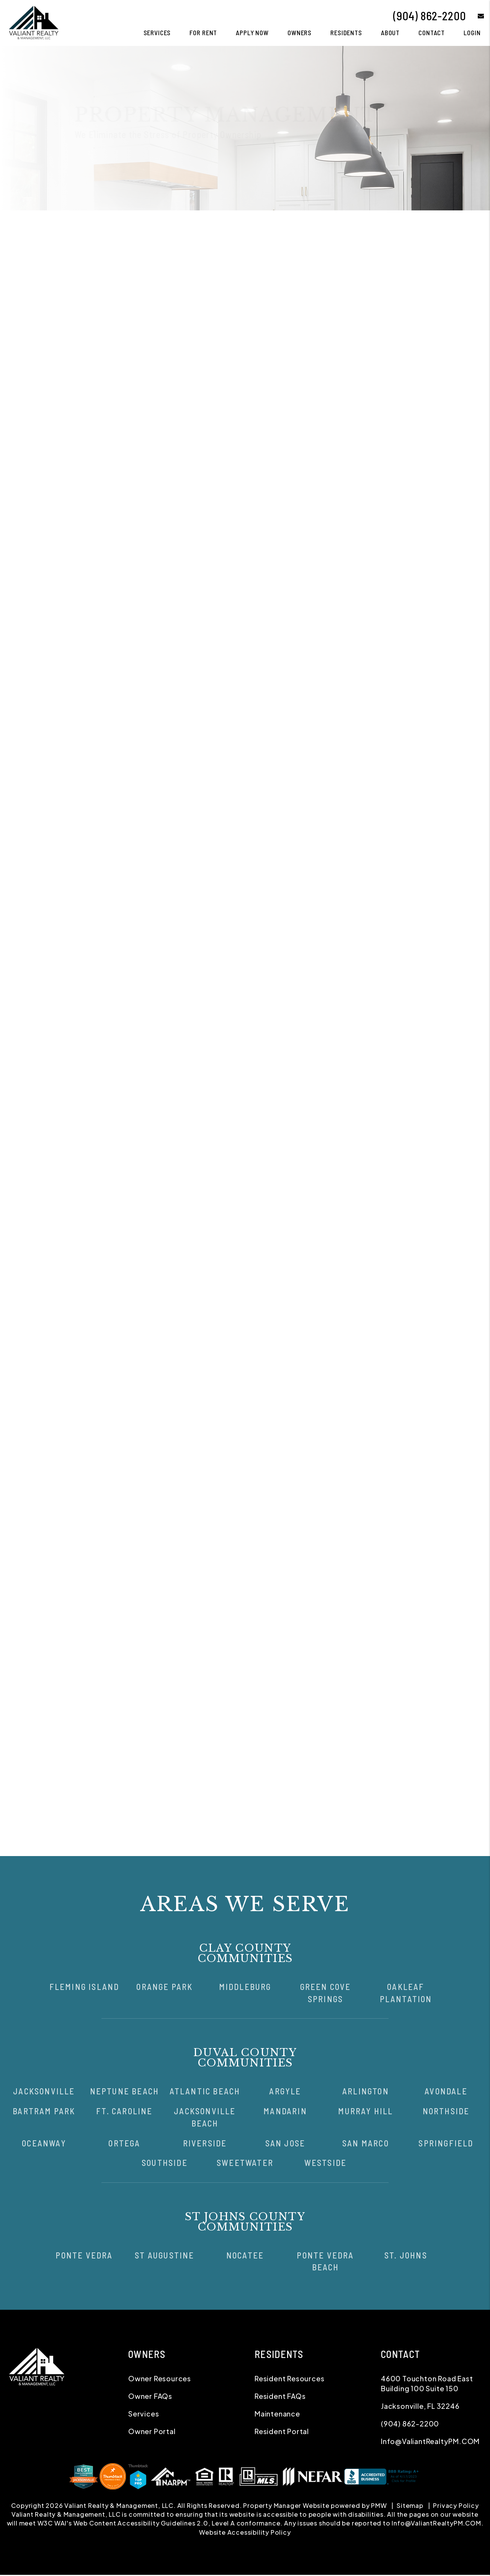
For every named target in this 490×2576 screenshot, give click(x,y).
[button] (475, 15)
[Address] (388, 417)
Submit (459, 514)
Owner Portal (207, 497)
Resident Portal (282, 2431)
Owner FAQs (150, 2396)
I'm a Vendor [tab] (443, 339)
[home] (33, 22)
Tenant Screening (185, 222)
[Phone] (388, 397)
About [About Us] (390, 32)
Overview (106, 222)
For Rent (203, 32)
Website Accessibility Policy (245, 2532)
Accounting (325, 222)
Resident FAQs (280, 2396)
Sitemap (410, 2505)
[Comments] (388, 463)
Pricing (387, 222)
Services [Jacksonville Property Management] (157, 32)
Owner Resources (159, 2378)
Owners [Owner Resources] (299, 32)
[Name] (388, 357)
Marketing (139, 222)
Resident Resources (289, 2378)
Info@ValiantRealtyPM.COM (430, 2441)
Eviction (359, 222)
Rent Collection (239, 222)
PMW (379, 2505)
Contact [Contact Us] (431, 32)
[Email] (388, 377)
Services (143, 2413)
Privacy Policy (456, 2505)
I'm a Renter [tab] (390, 339)
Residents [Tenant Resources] (346, 32)
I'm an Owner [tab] (337, 339)
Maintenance (285, 222)
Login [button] (472, 32)
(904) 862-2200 (429, 16)
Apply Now (252, 32)
